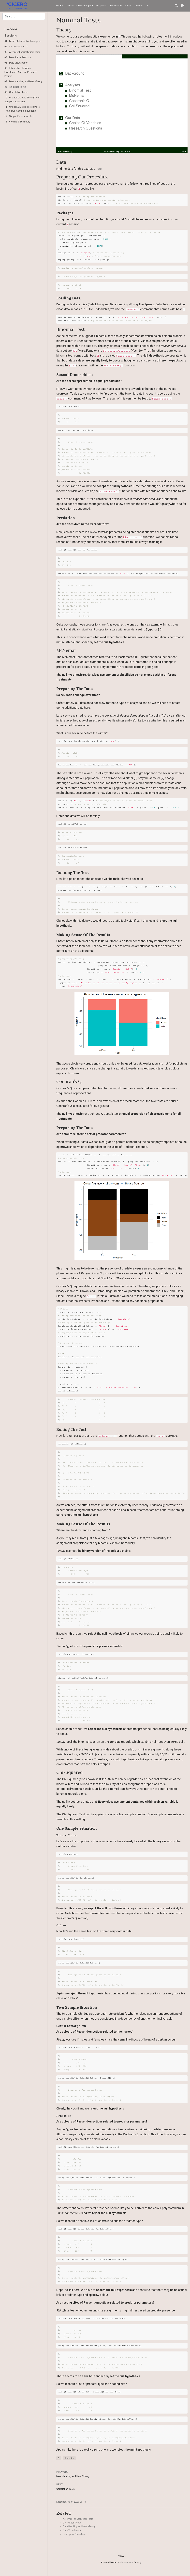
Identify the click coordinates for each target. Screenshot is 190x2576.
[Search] (176, 6)
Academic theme (125, 2562)
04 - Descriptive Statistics (17, 57)
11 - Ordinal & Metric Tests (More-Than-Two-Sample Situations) (22, 109)
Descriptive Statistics (74, 2534)
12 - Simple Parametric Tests (19, 116)
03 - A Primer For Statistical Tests (22, 52)
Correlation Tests (65, 2489)
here (99, 168)
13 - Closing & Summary (17, 121)
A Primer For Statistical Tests (78, 2519)
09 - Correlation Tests (16, 92)
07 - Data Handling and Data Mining (23, 81)
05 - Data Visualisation (16, 62)
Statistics (69, 2458)
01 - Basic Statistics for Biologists (22, 41)
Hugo (139, 2562)
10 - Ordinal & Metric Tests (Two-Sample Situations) (22, 99)
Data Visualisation (72, 2530)
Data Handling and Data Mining (72, 2476)
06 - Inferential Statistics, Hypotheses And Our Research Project (20, 72)
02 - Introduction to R (16, 46)
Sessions (10, 35)
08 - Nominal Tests (15, 86)
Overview (10, 29)
